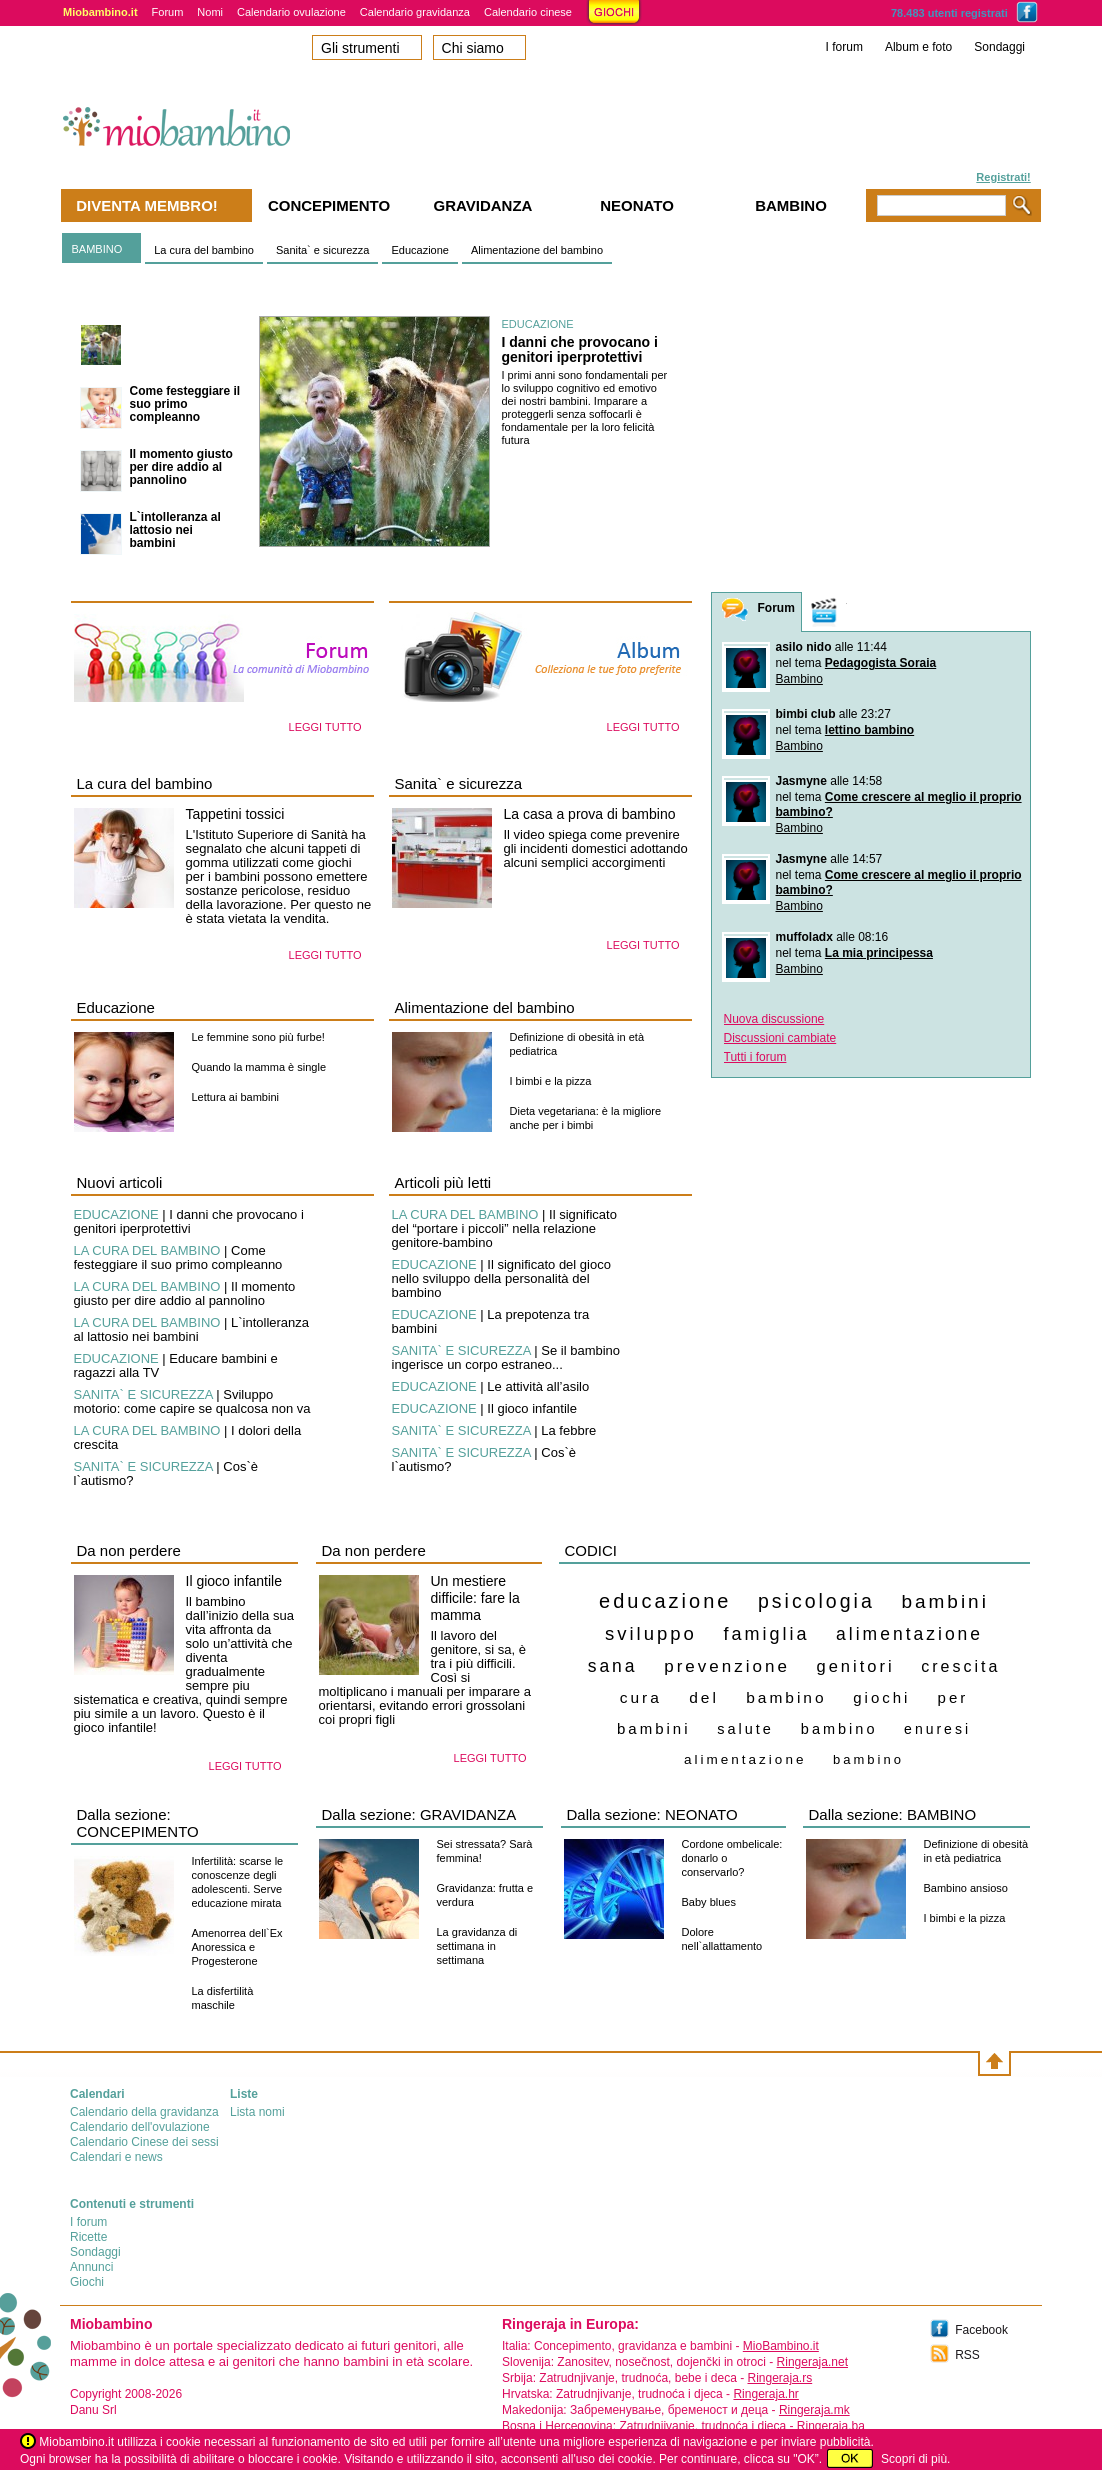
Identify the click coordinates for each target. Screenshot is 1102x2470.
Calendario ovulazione (291, 12)
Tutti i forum (755, 1057)
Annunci (91, 2267)
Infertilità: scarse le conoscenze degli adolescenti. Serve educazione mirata (238, 1882)
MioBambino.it (781, 2346)
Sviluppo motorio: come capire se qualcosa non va (192, 1401)
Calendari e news (116, 2157)
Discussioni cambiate (780, 1038)
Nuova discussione (774, 1019)
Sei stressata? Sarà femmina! (485, 1851)
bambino (868, 1759)
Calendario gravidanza (415, 12)
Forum (168, 12)
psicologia (816, 1601)
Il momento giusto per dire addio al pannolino (181, 467)
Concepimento (329, 205)
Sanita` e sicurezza (323, 250)
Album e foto (918, 47)
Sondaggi (999, 47)
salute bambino (797, 1729)
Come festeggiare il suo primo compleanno (185, 404)
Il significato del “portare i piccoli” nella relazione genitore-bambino (504, 1228)
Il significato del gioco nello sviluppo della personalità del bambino (501, 1278)
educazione (665, 1601)
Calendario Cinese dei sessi (144, 2142)
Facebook (981, 2330)
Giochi (87, 2282)
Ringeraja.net (812, 2362)
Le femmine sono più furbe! (258, 1037)
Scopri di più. (915, 2459)
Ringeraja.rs (779, 2378)
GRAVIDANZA (468, 1814)
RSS (967, 2355)
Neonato (637, 205)
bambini (945, 1601)
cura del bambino (723, 1697)
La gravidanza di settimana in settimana (477, 1946)
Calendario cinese (528, 12)
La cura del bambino (204, 250)
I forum (844, 47)
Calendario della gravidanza (144, 2112)
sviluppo (651, 1633)
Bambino (799, 679)
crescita (960, 1666)
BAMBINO (97, 249)
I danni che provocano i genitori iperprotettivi (166, 348)
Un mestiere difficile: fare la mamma (475, 1598)
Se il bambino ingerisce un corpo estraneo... (506, 1357)
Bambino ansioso (966, 1888)
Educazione (420, 250)
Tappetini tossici (235, 814)
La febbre (568, 1430)
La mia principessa (879, 953)
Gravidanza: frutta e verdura (485, 1895)
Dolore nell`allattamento (722, 1939)
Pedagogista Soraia (880, 663)
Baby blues (709, 1902)
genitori (855, 1666)
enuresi (937, 1729)
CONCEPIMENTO (138, 1831)
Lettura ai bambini (235, 1097)
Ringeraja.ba (831, 2426)
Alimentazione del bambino (537, 250)
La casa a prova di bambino (590, 814)
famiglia (766, 1634)
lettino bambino (869, 730)
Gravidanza (483, 205)
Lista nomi (257, 2112)
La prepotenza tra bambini (491, 1321)
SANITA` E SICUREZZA (143, 1394)
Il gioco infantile (532, 1408)
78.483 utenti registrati (949, 13)
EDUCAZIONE (538, 324)
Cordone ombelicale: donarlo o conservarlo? (732, 1858)
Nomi (210, 12)
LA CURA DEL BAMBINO (147, 1250)
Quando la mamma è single (259, 1067)
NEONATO (701, 1814)
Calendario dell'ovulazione (140, 2127)
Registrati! (1003, 177)
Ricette (88, 2237)
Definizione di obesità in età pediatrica (577, 1044)
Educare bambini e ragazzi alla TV (176, 1365)
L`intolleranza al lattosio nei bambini (175, 530)
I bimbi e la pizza (551, 1081)
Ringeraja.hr (765, 2394)
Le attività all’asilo (538, 1386)
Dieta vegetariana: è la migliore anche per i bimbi (586, 1118)
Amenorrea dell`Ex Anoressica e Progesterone (237, 1947)
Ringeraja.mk (814, 2410)
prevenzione (727, 1666)
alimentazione (745, 1759)
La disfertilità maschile (223, 1998)
